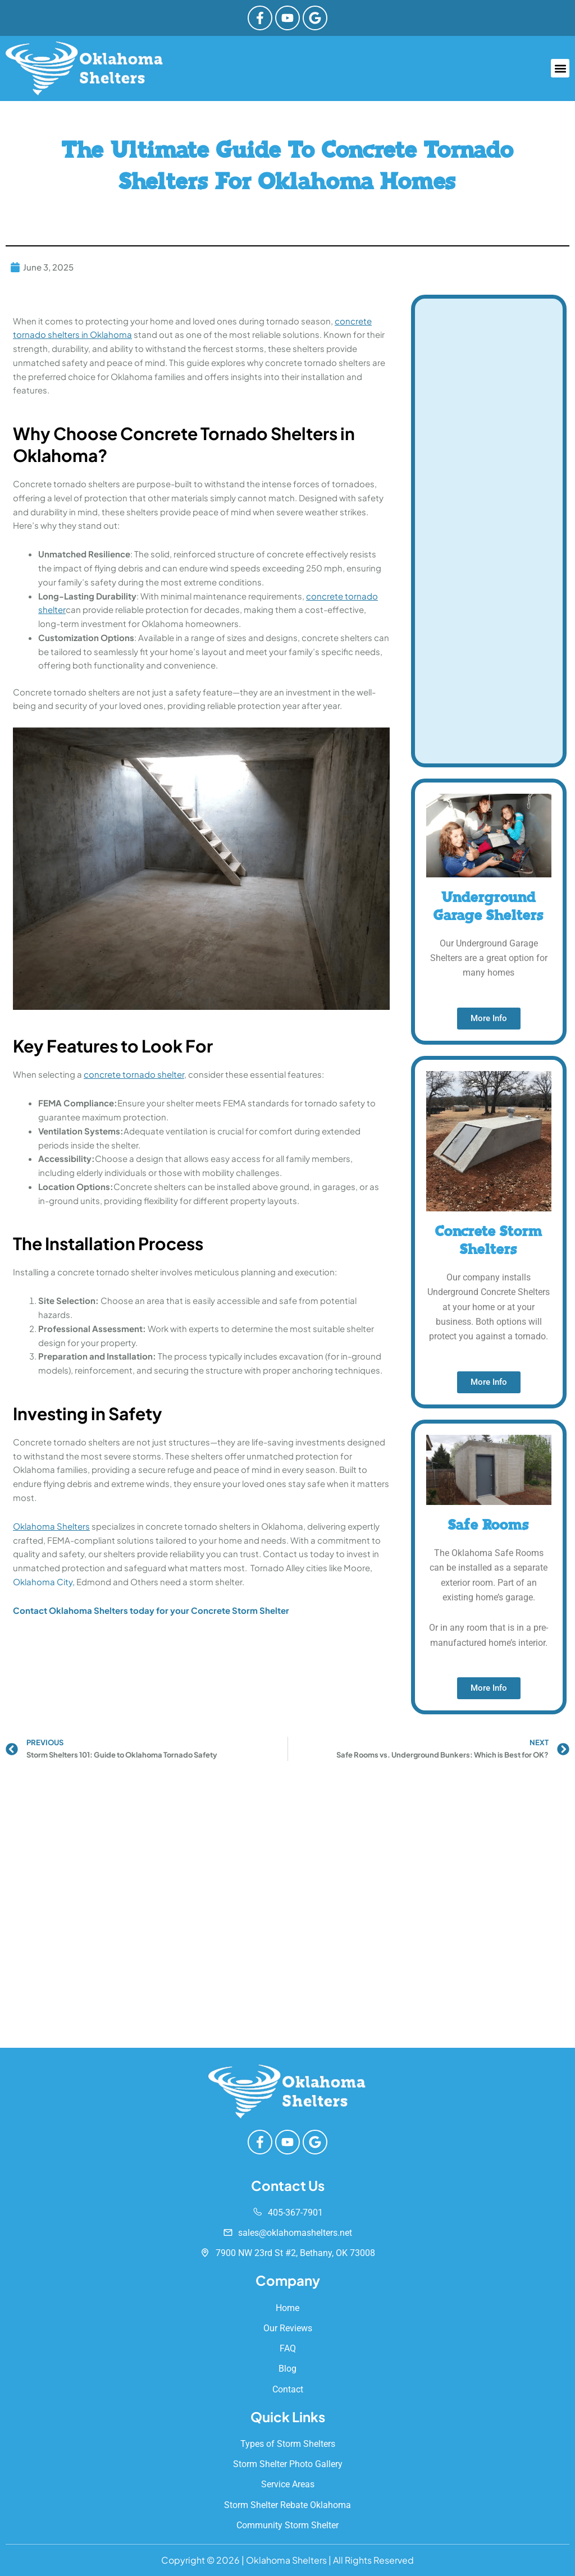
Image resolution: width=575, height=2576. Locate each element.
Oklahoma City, (44, 1581)
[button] (560, 69)
